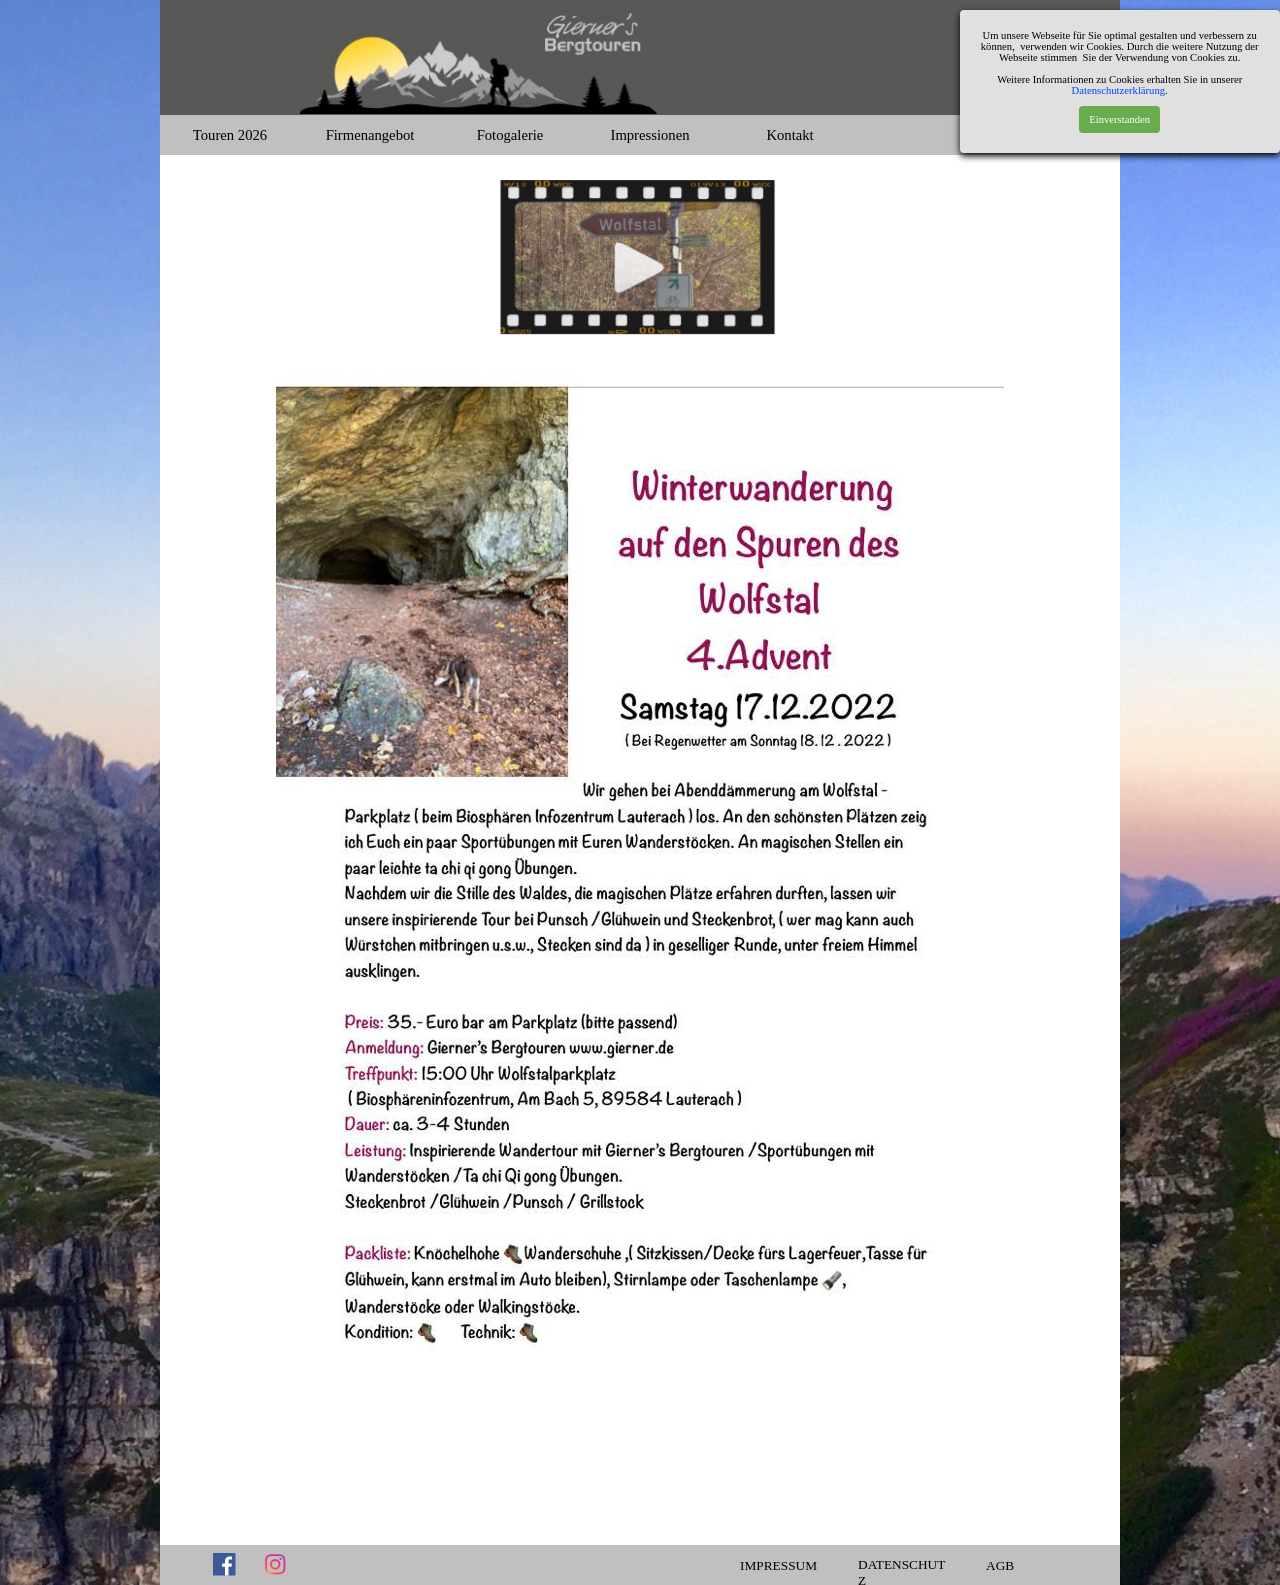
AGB (1000, 1565)
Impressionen (650, 135)
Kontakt (789, 135)
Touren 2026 (230, 135)
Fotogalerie (510, 135)
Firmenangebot (370, 135)
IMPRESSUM (778, 1565)
